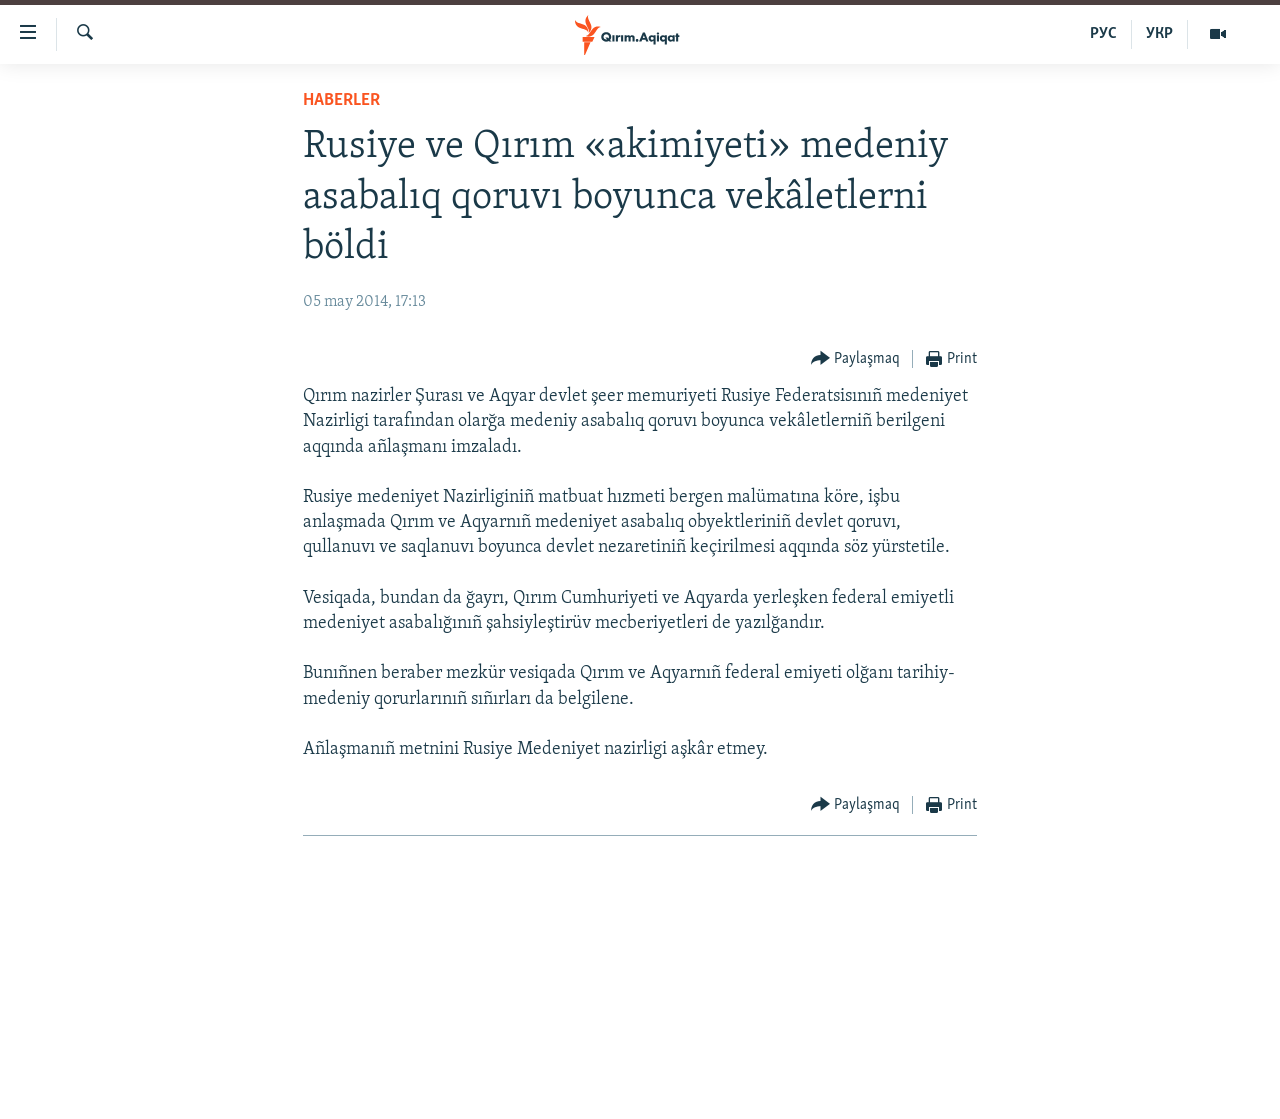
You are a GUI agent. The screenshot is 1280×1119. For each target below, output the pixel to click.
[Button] (856, 359)
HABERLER (341, 100)
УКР (1159, 34)
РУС (1103, 34)
